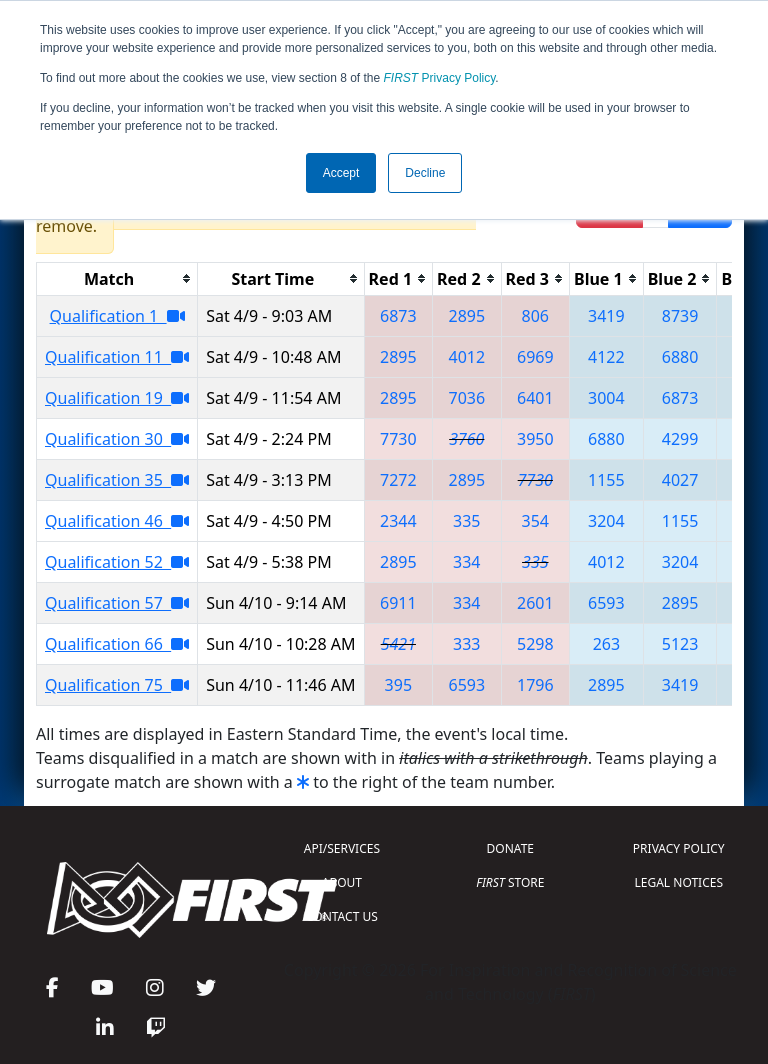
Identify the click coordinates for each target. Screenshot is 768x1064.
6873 (398, 316)
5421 (398, 644)
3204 (606, 521)
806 (535, 316)
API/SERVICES (342, 848)
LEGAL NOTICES (679, 882)
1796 (535, 685)
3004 (606, 398)
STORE (510, 882)
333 (466, 644)
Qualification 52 (117, 562)
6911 (398, 603)
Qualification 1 (117, 316)
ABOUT (342, 882)
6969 (535, 357)
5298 (535, 644)
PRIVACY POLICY (679, 848)
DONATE (510, 848)
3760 (466, 439)
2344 (398, 521)
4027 (680, 480)
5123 (680, 644)
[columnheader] (117, 278)
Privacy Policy (440, 78)
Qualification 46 (117, 521)
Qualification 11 (117, 357)
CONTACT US (342, 916)
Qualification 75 (117, 685)
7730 (398, 439)
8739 (680, 316)
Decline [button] (425, 173)
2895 (467, 316)
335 (466, 521)
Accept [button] (341, 173)
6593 (606, 603)
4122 (606, 357)
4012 (467, 357)
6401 (535, 398)
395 (398, 685)
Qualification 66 (117, 644)
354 (535, 521)
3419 (606, 316)
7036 (467, 398)
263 (606, 644)
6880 (680, 357)
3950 (535, 439)
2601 (535, 603)
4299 (680, 439)
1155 (606, 480)
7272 (398, 480)
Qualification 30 (117, 439)
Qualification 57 (117, 603)
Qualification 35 (117, 480)
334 (466, 562)
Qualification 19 (117, 398)
